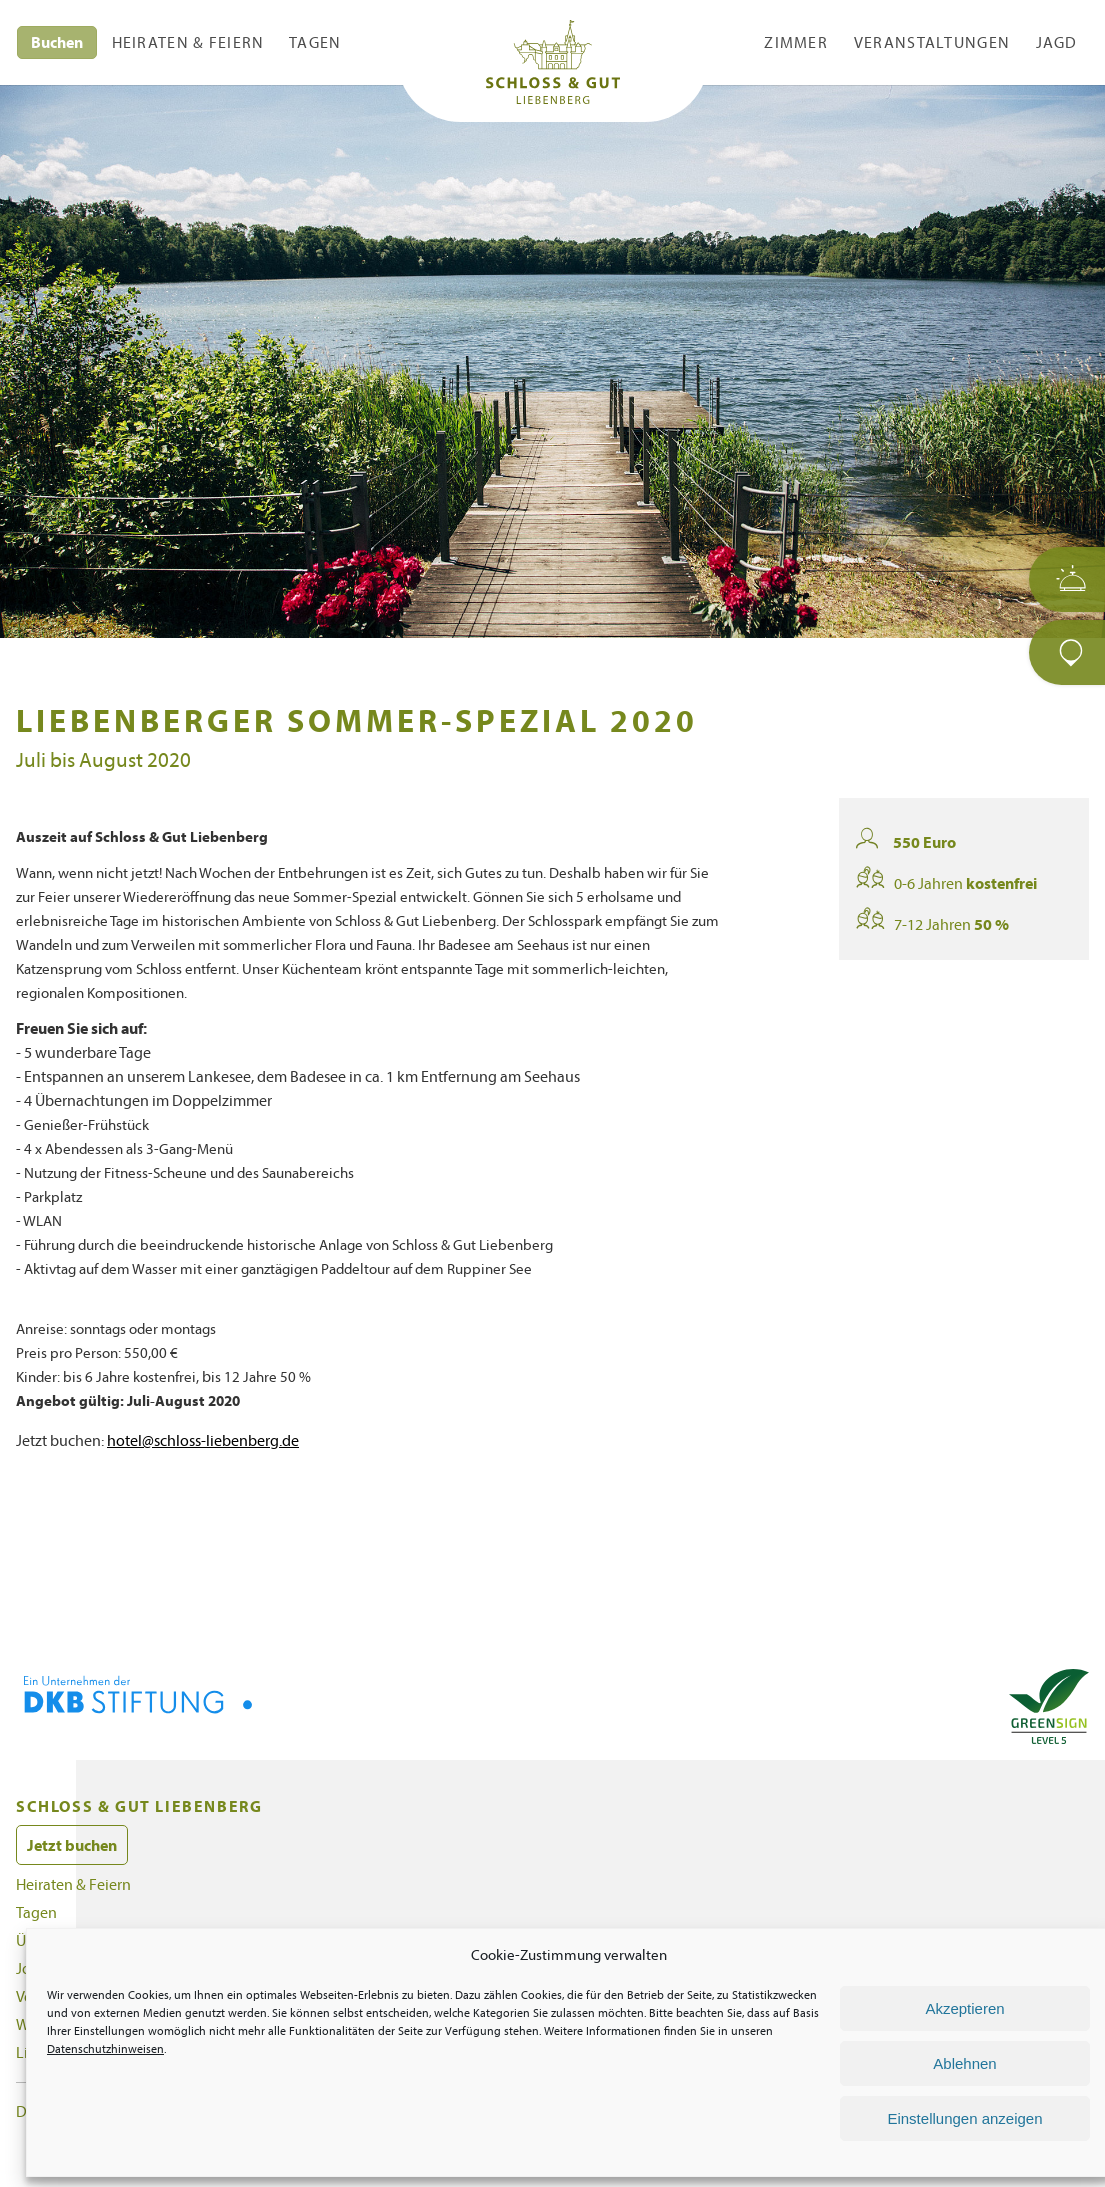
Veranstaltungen (939, 41)
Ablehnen (964, 2063)
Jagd (1070, 41)
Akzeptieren (964, 2008)
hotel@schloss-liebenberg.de (219, 1487)
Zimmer (796, 41)
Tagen (314, 41)
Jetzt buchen (76, 1892)
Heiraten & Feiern (189, 42)
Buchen (59, 41)
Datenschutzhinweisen (223, 2049)
